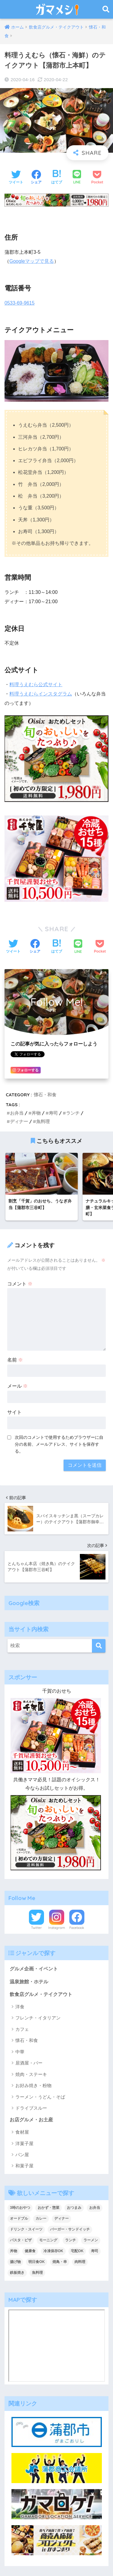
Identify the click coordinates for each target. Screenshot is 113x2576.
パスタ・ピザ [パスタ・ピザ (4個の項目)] (21, 2240)
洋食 (19, 2006)
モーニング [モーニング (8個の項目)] (48, 2240)
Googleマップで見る (31, 261)
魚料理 (43, 1121)
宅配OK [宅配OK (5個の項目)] (77, 2251)
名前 (15, 1359)
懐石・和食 (45, 1095)
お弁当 (17, 1113)
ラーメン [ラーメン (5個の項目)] (90, 2240)
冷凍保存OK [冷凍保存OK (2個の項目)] (53, 2251)
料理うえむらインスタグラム (40, 693)
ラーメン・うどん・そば (40, 2096)
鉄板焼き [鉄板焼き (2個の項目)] (17, 2273)
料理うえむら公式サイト (35, 684)
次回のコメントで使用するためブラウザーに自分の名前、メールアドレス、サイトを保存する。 (59, 1444)
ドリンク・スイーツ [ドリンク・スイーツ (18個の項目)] (26, 2229)
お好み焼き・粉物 (33, 2085)
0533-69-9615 (20, 302)
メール (17, 1386)
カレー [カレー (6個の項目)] (41, 2218)
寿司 (53, 1113)
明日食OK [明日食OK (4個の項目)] (36, 2262)
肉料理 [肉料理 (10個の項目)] (79, 2262)
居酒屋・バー (28, 2062)
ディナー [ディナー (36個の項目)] (61, 2218)
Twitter (36, 1928)
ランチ (73, 1113)
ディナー (19, 1121)
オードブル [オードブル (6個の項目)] (19, 2218)
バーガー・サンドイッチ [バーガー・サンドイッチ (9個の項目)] (70, 2229)
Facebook (76, 1928)
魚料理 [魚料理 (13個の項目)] (37, 2273)
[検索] (98, 1646)
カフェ (22, 2029)
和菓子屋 (24, 2165)
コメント (20, 1283)
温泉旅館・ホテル (29, 1981)
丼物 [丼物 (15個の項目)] (13, 2251)
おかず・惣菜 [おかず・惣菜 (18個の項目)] (48, 2208)
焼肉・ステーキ (31, 2074)
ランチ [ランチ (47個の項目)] (70, 2240)
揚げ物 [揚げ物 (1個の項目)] (15, 2262)
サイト (14, 1412)
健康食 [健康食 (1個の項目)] (30, 2251)
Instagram (56, 1928)
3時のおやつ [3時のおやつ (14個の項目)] (20, 2208)
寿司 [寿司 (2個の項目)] (94, 2251)
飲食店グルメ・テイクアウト (41, 1994)
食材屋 (22, 2132)
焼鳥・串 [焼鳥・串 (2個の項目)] (59, 2262)
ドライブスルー (31, 2108)
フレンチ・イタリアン (38, 2017)
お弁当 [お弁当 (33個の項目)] (94, 2208)
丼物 (36, 1113)
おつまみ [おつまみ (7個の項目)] (74, 2208)
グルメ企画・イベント (34, 1968)
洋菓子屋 (24, 2143)
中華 (19, 2051)
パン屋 (22, 2154)
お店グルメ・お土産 (31, 2119)
